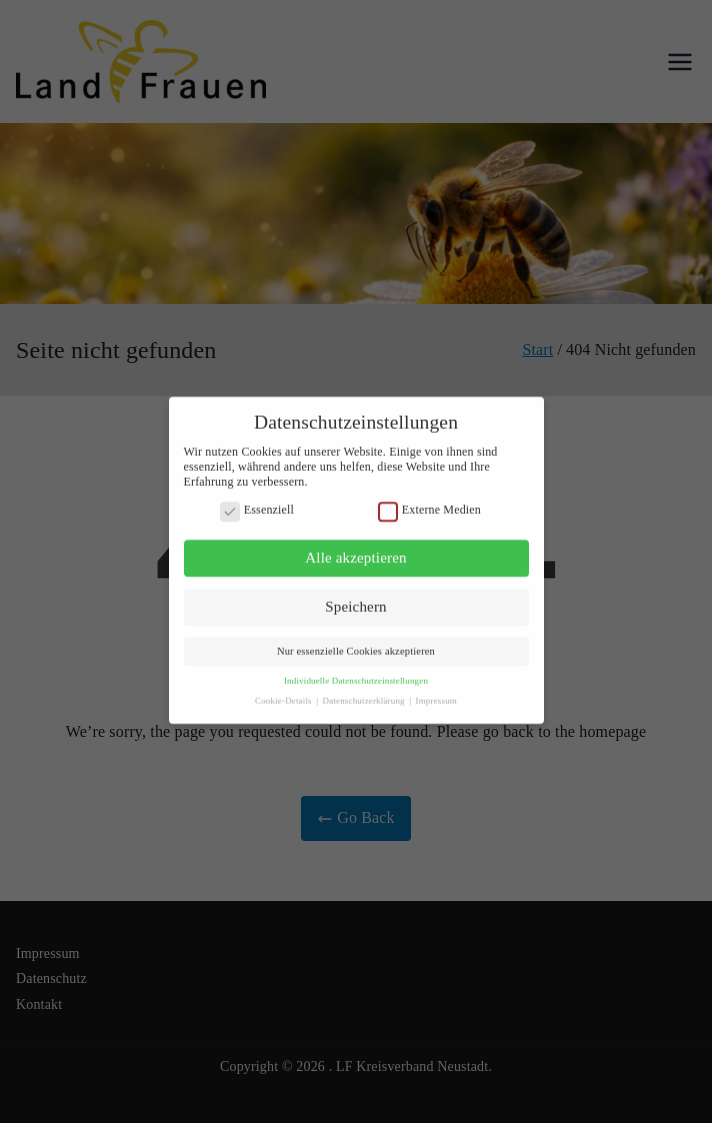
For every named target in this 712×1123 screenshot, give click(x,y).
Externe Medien (429, 501)
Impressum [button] (436, 692)
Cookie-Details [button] (284, 692)
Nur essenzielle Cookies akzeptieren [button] (356, 643)
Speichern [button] (355, 598)
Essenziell (257, 501)
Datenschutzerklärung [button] (365, 692)
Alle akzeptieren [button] (355, 550)
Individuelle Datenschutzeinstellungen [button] (356, 673)
